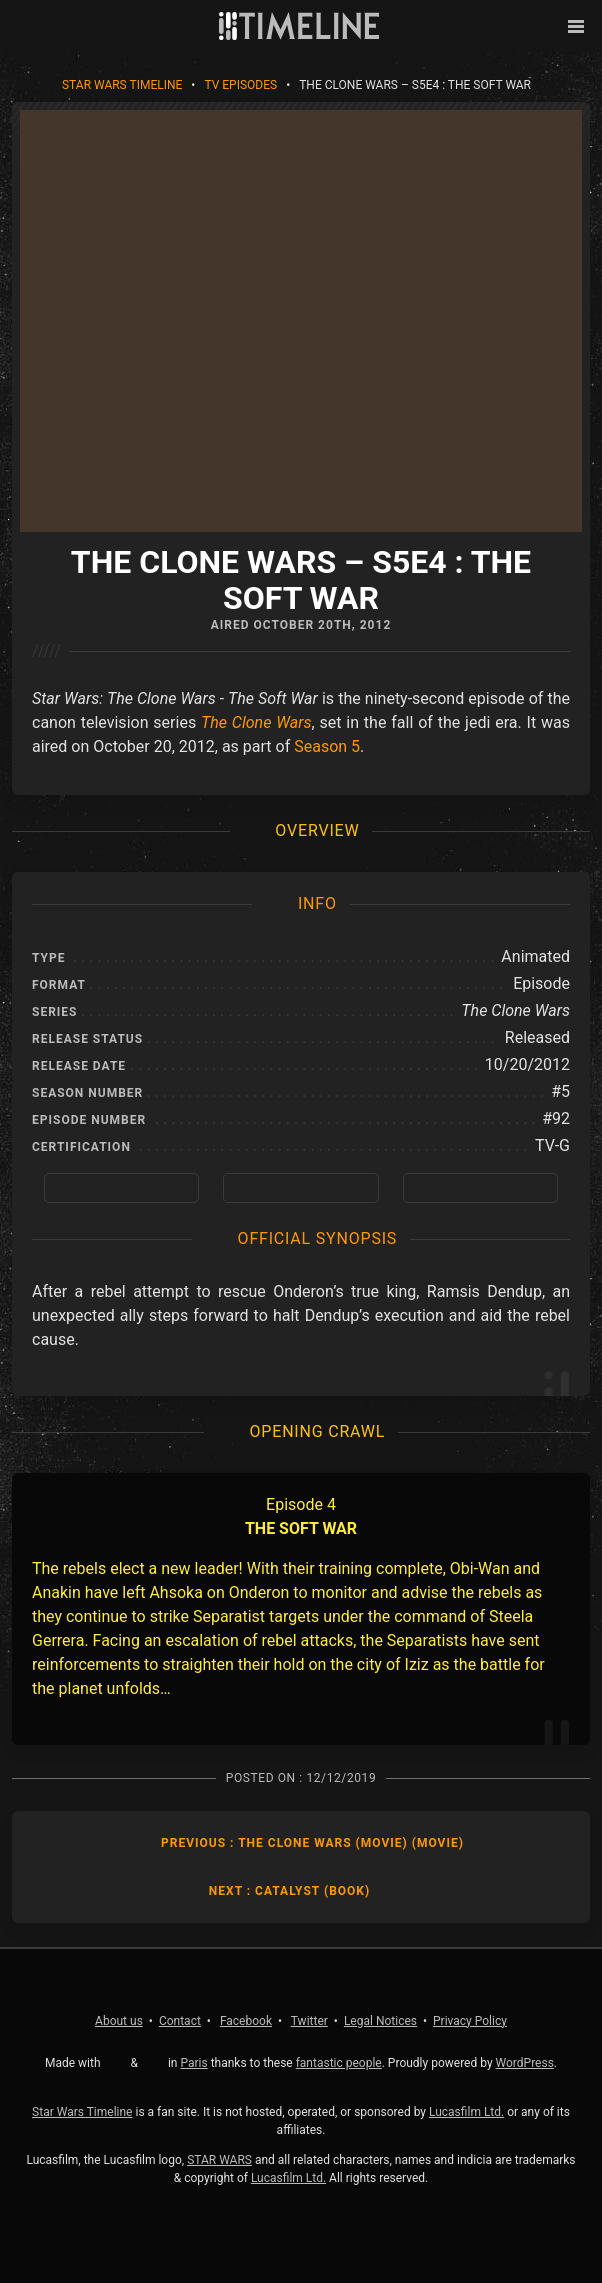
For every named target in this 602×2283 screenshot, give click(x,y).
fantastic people (339, 2063)
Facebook (246, 2021)
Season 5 (327, 746)
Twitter (309, 2021)
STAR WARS (219, 2160)
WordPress (525, 2063)
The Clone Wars (256, 722)
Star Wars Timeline (122, 85)
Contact (180, 2021)
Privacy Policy (470, 2021)
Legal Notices (380, 2021)
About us (119, 2021)
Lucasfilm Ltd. (466, 2112)
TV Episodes (240, 85)
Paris (193, 2063)
